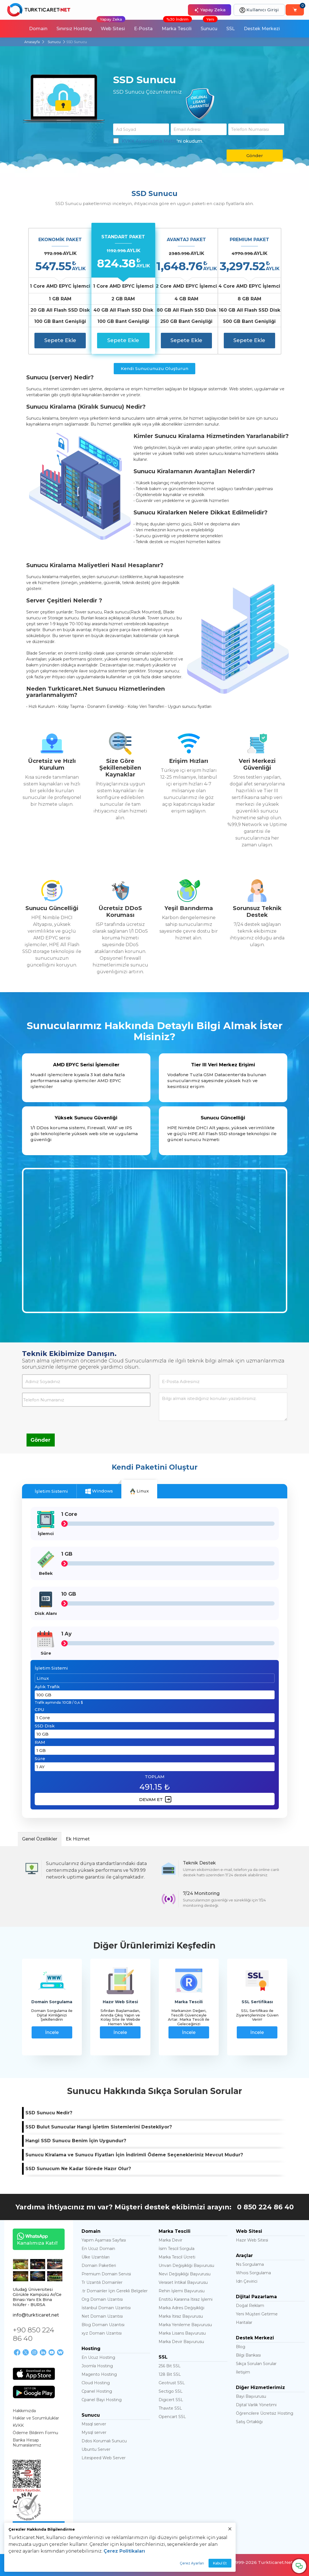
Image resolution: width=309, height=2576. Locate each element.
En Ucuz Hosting (98, 2357)
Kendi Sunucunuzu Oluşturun (154, 368)
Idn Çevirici (246, 2281)
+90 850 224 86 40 (33, 2334)
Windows (99, 1491)
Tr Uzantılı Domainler (102, 2282)
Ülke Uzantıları (95, 2257)
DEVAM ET (155, 1799)
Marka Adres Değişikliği (181, 2307)
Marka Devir (170, 2240)
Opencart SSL (172, 2416)
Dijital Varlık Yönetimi (256, 2404)
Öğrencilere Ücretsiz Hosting (264, 2413)
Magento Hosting (99, 2374)
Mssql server (94, 2424)
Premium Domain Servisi (106, 2273)
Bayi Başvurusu (251, 2396)
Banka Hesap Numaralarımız (27, 2443)
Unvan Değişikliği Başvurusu (186, 2265)
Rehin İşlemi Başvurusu (182, 2290)
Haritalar (244, 2322)
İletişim (243, 2372)
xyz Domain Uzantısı (102, 2333)
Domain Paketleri (99, 2265)
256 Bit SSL (170, 2365)
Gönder (254, 155)
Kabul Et (220, 2563)
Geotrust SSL (172, 2382)
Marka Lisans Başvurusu (182, 2333)
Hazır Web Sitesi (252, 2240)
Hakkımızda (24, 2410)
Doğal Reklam (250, 2305)
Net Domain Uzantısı (102, 2316)
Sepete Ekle (60, 340)
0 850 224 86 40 (265, 2207)
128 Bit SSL (170, 2374)
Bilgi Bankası (248, 2355)
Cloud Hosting (96, 2382)
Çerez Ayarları (192, 2563)
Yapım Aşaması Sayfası (104, 2240)
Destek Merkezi (262, 28)
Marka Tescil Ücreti (177, 2257)
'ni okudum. (158, 141)
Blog (240, 2346)
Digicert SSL (171, 2399)
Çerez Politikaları (124, 2551)
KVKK (18, 2425)
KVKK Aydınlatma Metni (149, 141)
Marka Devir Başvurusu (181, 2341)
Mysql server (94, 2432)
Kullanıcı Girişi (259, 10)
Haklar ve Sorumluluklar (36, 2418)
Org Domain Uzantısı (102, 2299)
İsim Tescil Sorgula (176, 2248)
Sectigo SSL (171, 2391)
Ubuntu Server (96, 2449)
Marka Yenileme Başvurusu (185, 2324)
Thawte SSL (170, 2408)
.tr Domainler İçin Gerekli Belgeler (115, 2290)
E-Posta (143, 28)
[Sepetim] (295, 10)
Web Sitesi (111, 25)
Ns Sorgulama (250, 2264)
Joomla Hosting (97, 2365)
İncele (52, 2032)
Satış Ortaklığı (249, 2421)
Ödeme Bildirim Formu (35, 2432)
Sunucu (209, 25)
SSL (230, 28)
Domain (38, 28)
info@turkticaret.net (36, 2315)
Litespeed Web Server (104, 2457)
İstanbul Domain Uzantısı (106, 2307)
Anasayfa (32, 42)
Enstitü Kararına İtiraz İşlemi (185, 2299)
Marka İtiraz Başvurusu (181, 2316)
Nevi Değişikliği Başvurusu (185, 2273)
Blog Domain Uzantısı (103, 2324)
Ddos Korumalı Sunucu (104, 2440)
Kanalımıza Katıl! (35, 2239)
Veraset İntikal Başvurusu (183, 2282)
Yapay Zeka (209, 10)
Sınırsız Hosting (74, 28)
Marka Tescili (177, 25)
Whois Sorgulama (253, 2272)
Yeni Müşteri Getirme (257, 2314)
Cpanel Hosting (97, 2391)
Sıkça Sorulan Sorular (256, 2363)
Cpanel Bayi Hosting (102, 2399)
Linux (139, 1491)
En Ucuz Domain (98, 2248)
